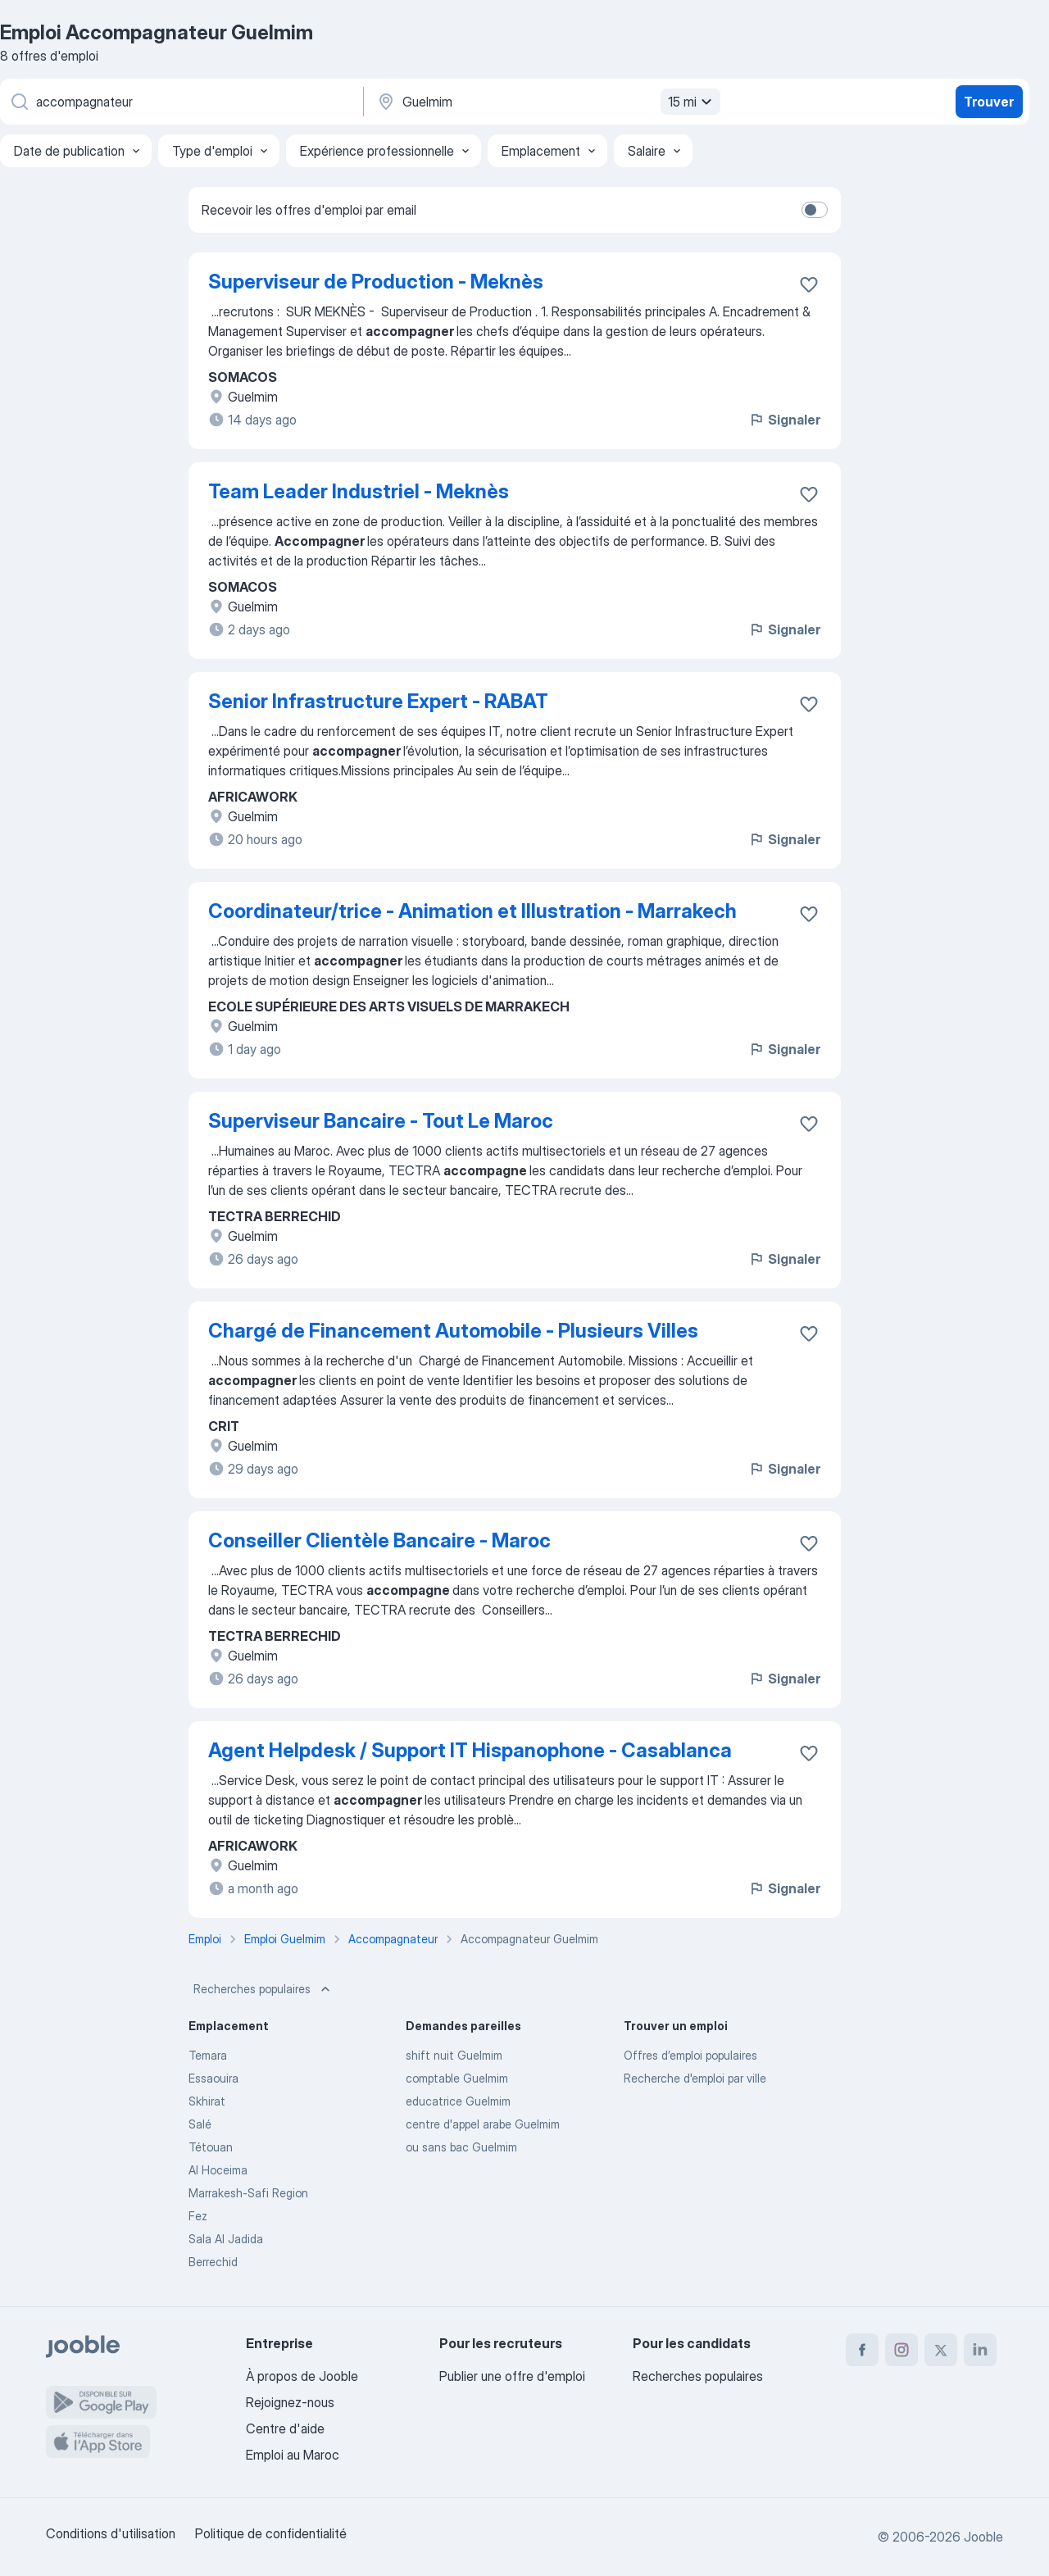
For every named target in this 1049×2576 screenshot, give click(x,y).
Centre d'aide (285, 2428)
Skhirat (206, 2101)
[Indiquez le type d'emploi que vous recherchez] (180, 102)
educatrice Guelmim (458, 2101)
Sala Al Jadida (225, 2239)
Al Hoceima (217, 2170)
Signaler (784, 419)
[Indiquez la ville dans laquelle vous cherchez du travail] (546, 102)
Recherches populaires (263, 1989)
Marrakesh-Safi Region (248, 2193)
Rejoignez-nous (290, 2402)
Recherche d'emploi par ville (695, 2078)
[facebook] (862, 2349)
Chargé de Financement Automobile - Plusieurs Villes (453, 1331)
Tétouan (210, 2147)
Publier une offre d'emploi (512, 2376)
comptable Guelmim (457, 2078)
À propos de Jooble (302, 2376)
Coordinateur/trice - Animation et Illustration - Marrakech (472, 911)
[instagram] (901, 2349)
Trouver (989, 101)
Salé (199, 2124)
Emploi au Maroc (292, 2455)
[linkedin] (980, 2349)
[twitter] (940, 2349)
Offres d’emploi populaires (690, 2055)
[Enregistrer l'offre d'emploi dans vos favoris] (809, 284)
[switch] (815, 210)
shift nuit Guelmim (454, 2055)
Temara (207, 2055)
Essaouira (213, 2078)
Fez (197, 2216)
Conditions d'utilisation (110, 2533)
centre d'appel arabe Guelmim (483, 2124)
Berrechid (213, 2262)
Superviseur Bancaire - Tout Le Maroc (380, 1121)
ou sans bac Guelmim (461, 2147)
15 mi (692, 101)
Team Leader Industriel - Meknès (358, 491)
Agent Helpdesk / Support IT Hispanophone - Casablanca (470, 1750)
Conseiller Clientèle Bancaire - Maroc (379, 1540)
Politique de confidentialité (271, 2533)
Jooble (983, 2536)
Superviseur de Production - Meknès (375, 281)
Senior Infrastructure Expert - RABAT (378, 701)
